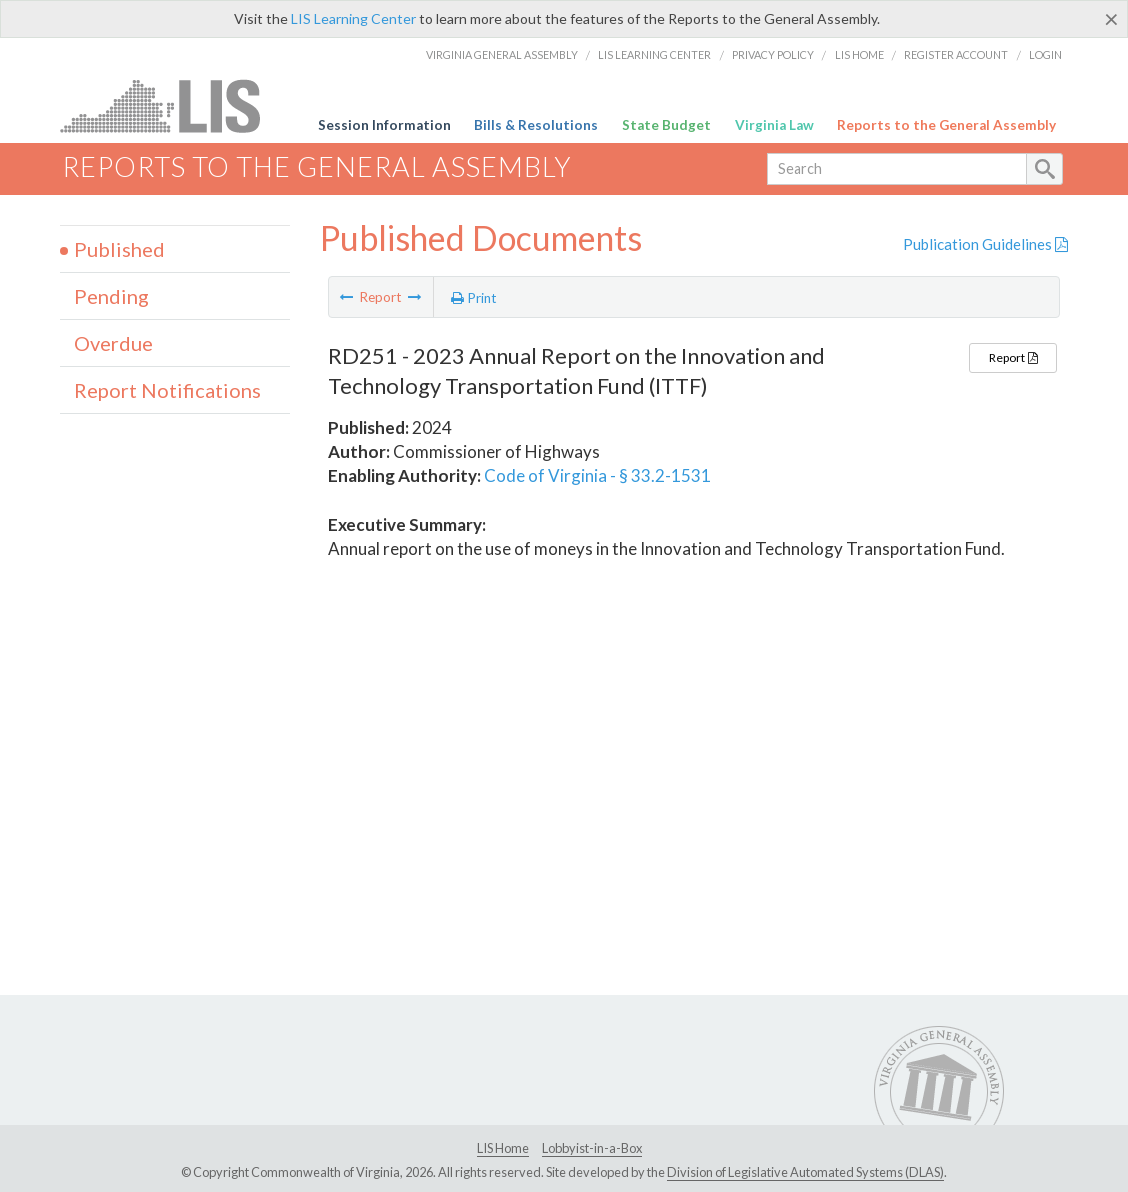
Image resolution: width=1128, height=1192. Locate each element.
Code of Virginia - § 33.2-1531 (597, 475)
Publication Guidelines (985, 244)
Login (1045, 54)
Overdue (113, 343)
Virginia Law (774, 125)
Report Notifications (167, 390)
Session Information (384, 125)
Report (1013, 357)
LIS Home (859, 54)
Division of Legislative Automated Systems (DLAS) (805, 1172)
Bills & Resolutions (536, 125)
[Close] (1111, 19)
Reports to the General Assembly (946, 125)
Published (119, 249)
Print (474, 298)
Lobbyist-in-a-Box (592, 1148)
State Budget (666, 125)
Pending (111, 296)
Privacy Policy (773, 54)
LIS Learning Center (353, 18)
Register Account (956, 54)
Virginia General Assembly (502, 54)
